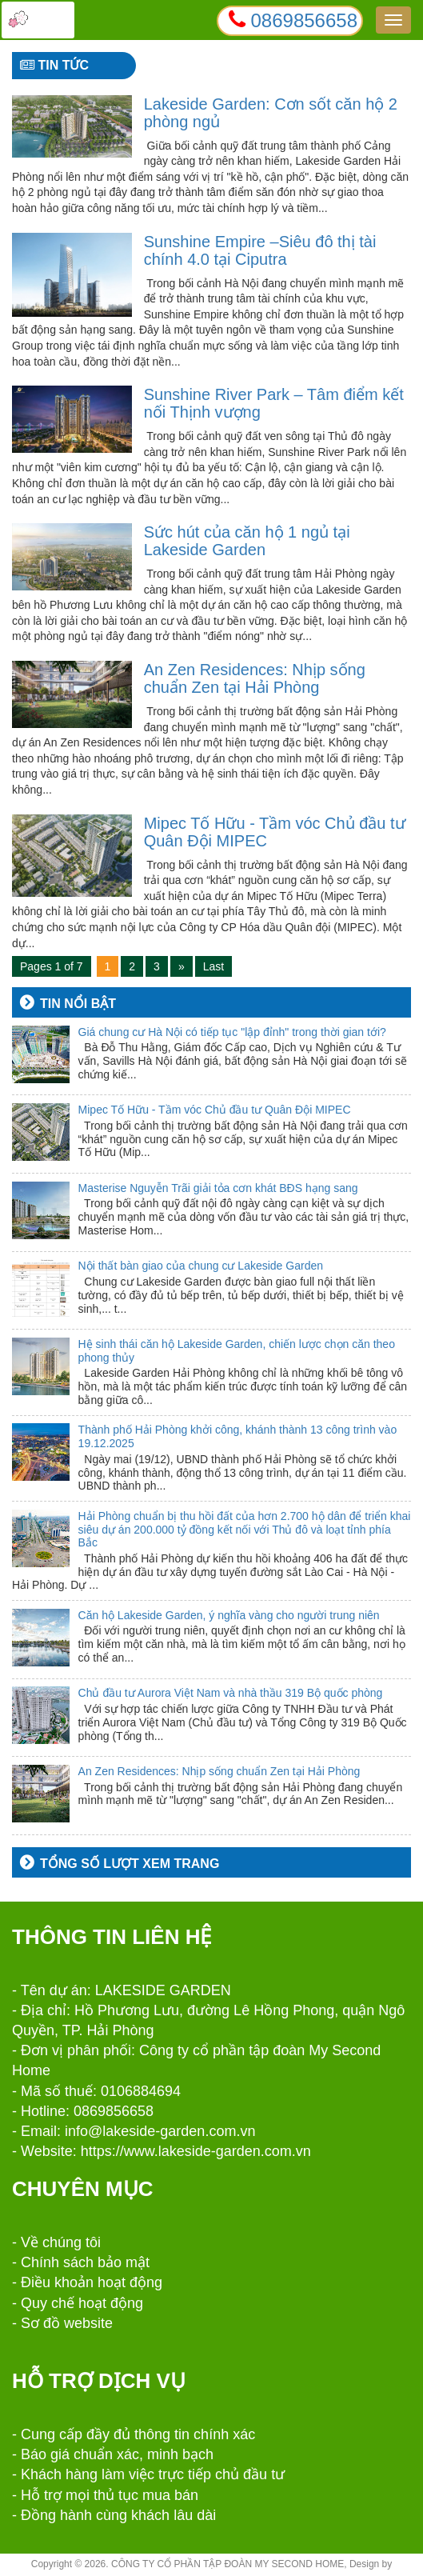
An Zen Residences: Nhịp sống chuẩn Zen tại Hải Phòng (254, 678)
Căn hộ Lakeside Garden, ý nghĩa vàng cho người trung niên (229, 1615)
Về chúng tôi (61, 2242)
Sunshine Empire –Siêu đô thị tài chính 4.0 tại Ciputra (260, 250)
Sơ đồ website (67, 2323)
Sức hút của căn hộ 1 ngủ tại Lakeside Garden (247, 540)
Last (213, 966)
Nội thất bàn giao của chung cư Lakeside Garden (200, 1265)
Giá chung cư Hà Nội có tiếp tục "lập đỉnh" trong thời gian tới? (232, 1032)
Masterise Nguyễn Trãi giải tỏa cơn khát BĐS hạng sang (218, 1188)
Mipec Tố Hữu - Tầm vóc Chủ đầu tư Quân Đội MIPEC (214, 1109)
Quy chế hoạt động (82, 2303)
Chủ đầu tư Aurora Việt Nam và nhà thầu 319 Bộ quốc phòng (230, 1692)
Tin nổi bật (78, 1003)
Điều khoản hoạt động (91, 2282)
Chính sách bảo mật (85, 2262)
